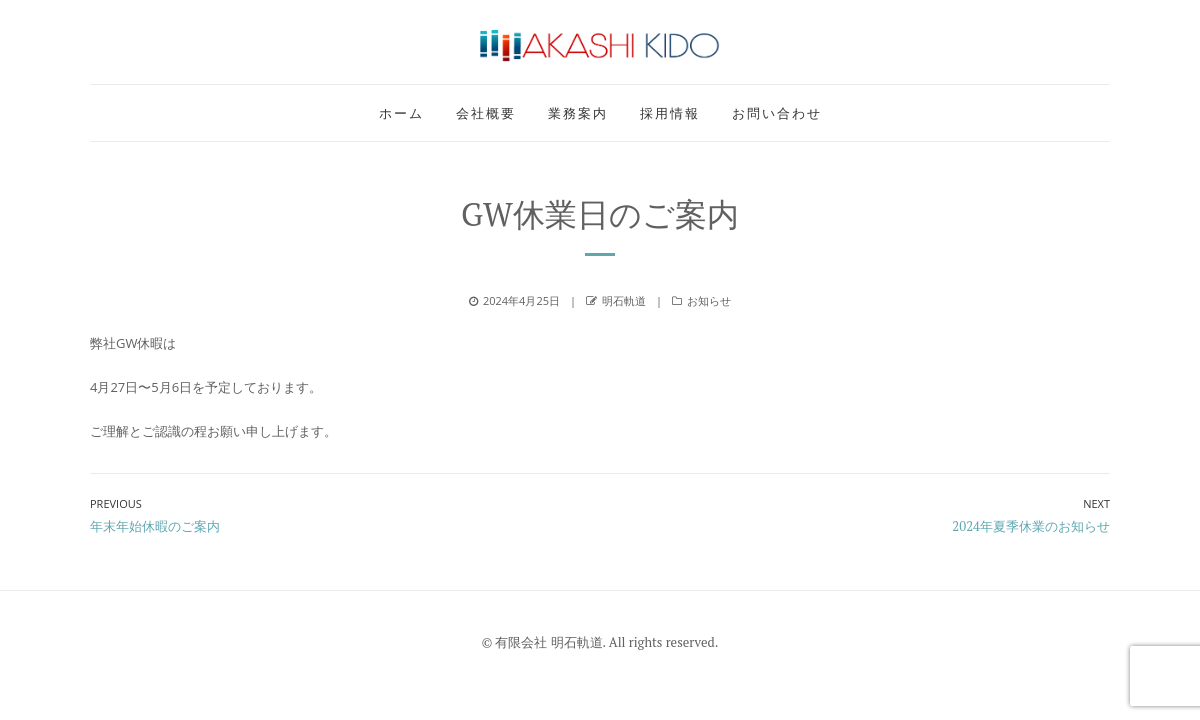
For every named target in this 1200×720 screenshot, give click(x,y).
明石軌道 (624, 300)
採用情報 (670, 113)
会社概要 (486, 113)
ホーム (401, 113)
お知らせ (709, 300)
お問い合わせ (777, 113)
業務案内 (578, 113)
